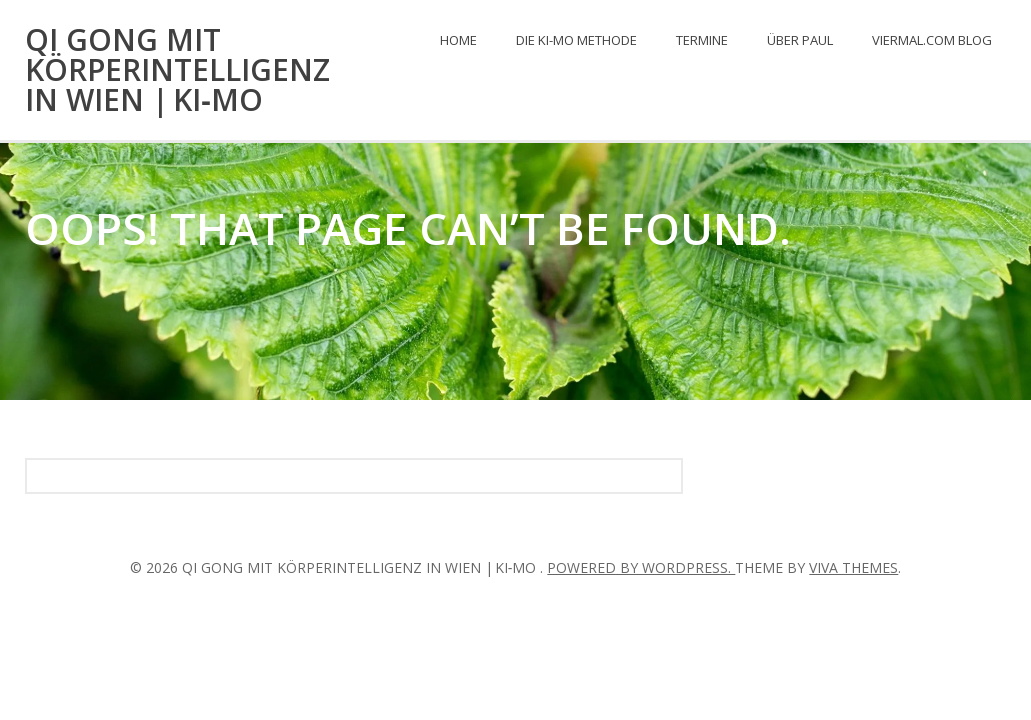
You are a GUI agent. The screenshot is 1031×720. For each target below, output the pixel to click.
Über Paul (800, 40)
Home (458, 40)
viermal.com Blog (932, 40)
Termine (702, 40)
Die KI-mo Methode (576, 40)
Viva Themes (853, 567)
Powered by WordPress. (641, 567)
